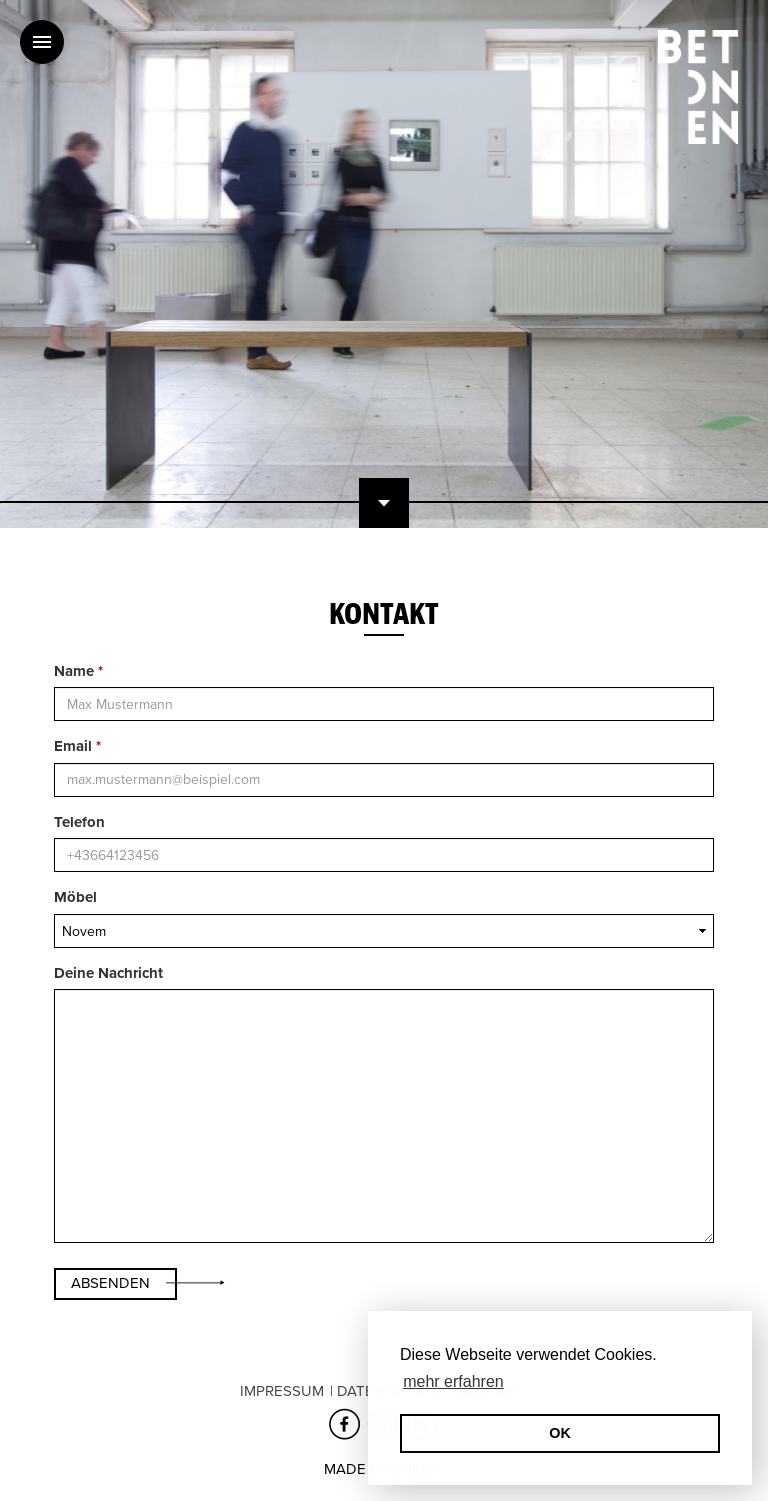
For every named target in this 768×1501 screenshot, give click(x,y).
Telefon (79, 822)
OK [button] (560, 1433)
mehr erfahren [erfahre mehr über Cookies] (453, 1381)
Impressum (282, 1391)
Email (77, 746)
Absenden (110, 1283)
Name (78, 671)
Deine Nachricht (108, 973)
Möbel (75, 897)
